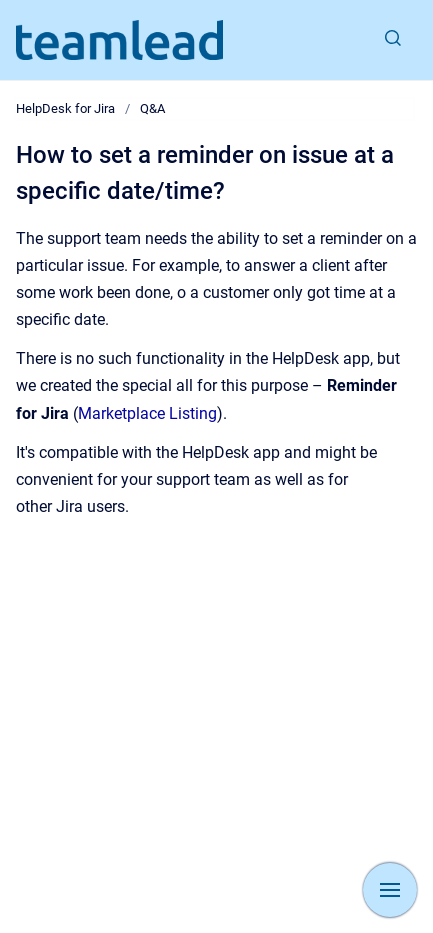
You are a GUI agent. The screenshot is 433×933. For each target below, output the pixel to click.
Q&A (152, 108)
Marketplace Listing (147, 413)
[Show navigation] (390, 890)
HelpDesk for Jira (65, 108)
